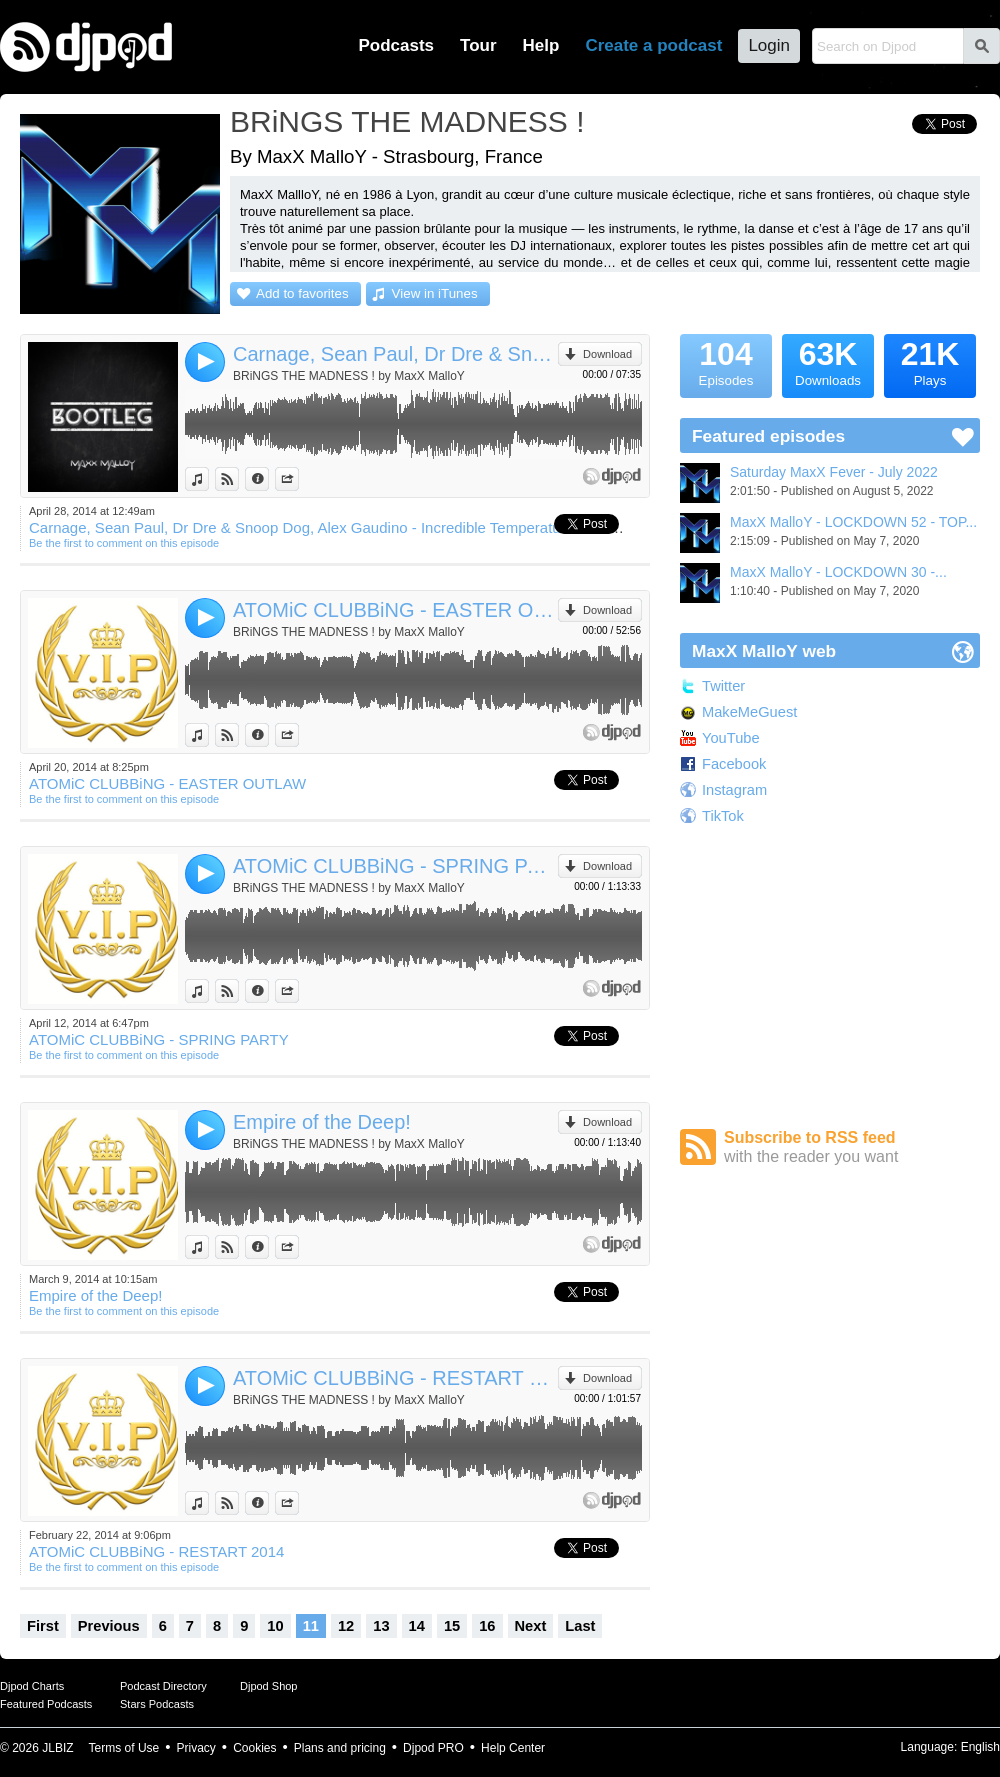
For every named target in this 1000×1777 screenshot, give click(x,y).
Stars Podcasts (157, 1704)
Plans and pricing (340, 1748)
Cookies (254, 1748)
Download (607, 354)
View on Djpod (238, 479)
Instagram (734, 790)
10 (275, 1626)
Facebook (734, 764)
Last (580, 1626)
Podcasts (396, 45)
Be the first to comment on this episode (124, 543)
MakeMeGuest (749, 712)
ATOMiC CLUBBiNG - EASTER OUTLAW (395, 610)
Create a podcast (653, 45)
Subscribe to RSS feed (852, 1147)
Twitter (723, 686)
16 (487, 1626)
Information (268, 479)
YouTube (731, 738)
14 (417, 1626)
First (43, 1626)
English (980, 1747)
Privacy (196, 1748)
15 (452, 1626)
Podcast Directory (163, 1686)
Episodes (726, 361)
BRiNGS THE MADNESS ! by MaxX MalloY (349, 376)
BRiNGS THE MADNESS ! (407, 121)
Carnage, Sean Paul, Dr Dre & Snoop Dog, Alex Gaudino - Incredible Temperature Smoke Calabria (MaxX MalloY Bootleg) (395, 354)
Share (298, 479)
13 (381, 1626)
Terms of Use (124, 1748)
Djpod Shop (269, 1686)
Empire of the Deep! (322, 1122)
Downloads (828, 361)
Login (769, 45)
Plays (930, 361)
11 (311, 1626)
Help (541, 45)
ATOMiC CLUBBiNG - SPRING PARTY (395, 866)
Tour (478, 45)
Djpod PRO (433, 1748)
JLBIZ (57, 1748)
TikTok (723, 816)
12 (346, 1626)
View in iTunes (435, 293)
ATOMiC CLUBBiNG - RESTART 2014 (395, 1378)
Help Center (513, 1748)
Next (531, 1626)
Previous (109, 1626)
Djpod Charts (32, 1686)
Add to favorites (302, 293)
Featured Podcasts (46, 1704)
